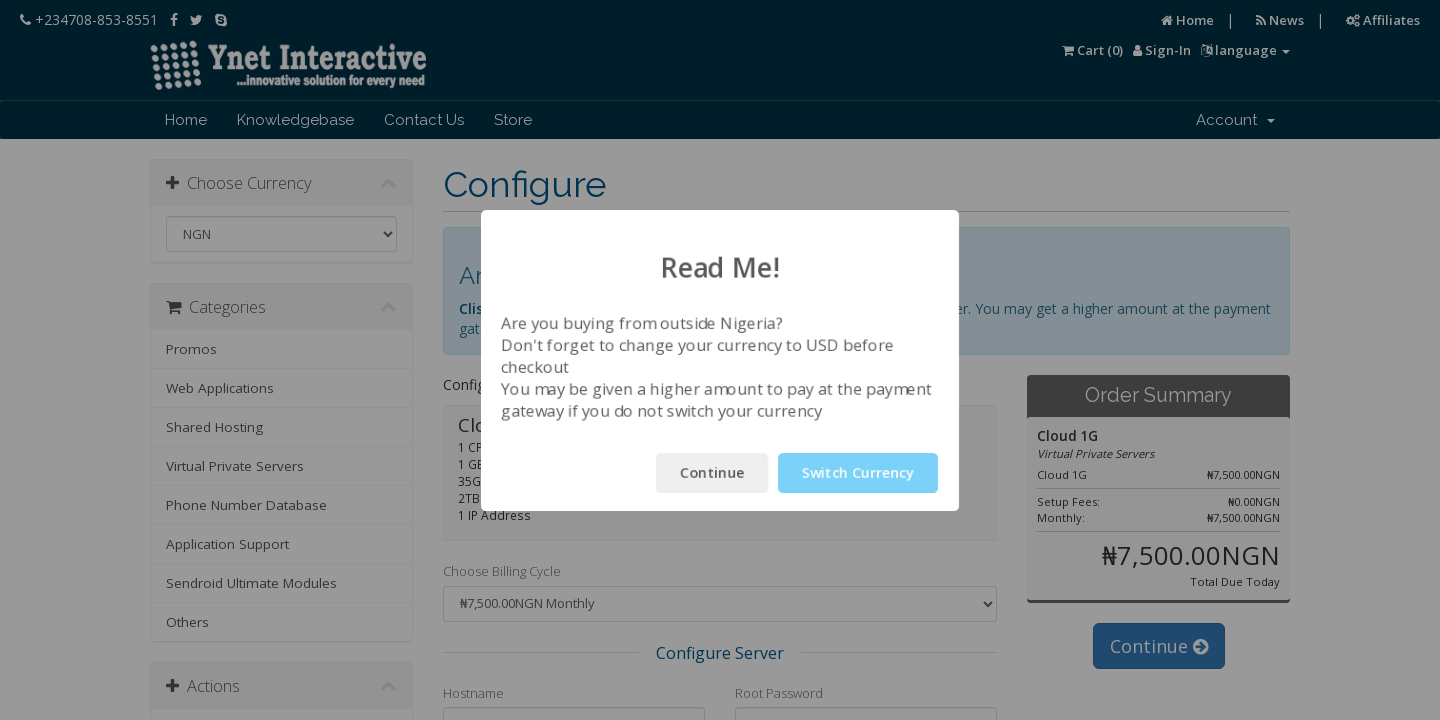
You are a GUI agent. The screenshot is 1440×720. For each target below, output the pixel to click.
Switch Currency (858, 472)
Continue (712, 472)
